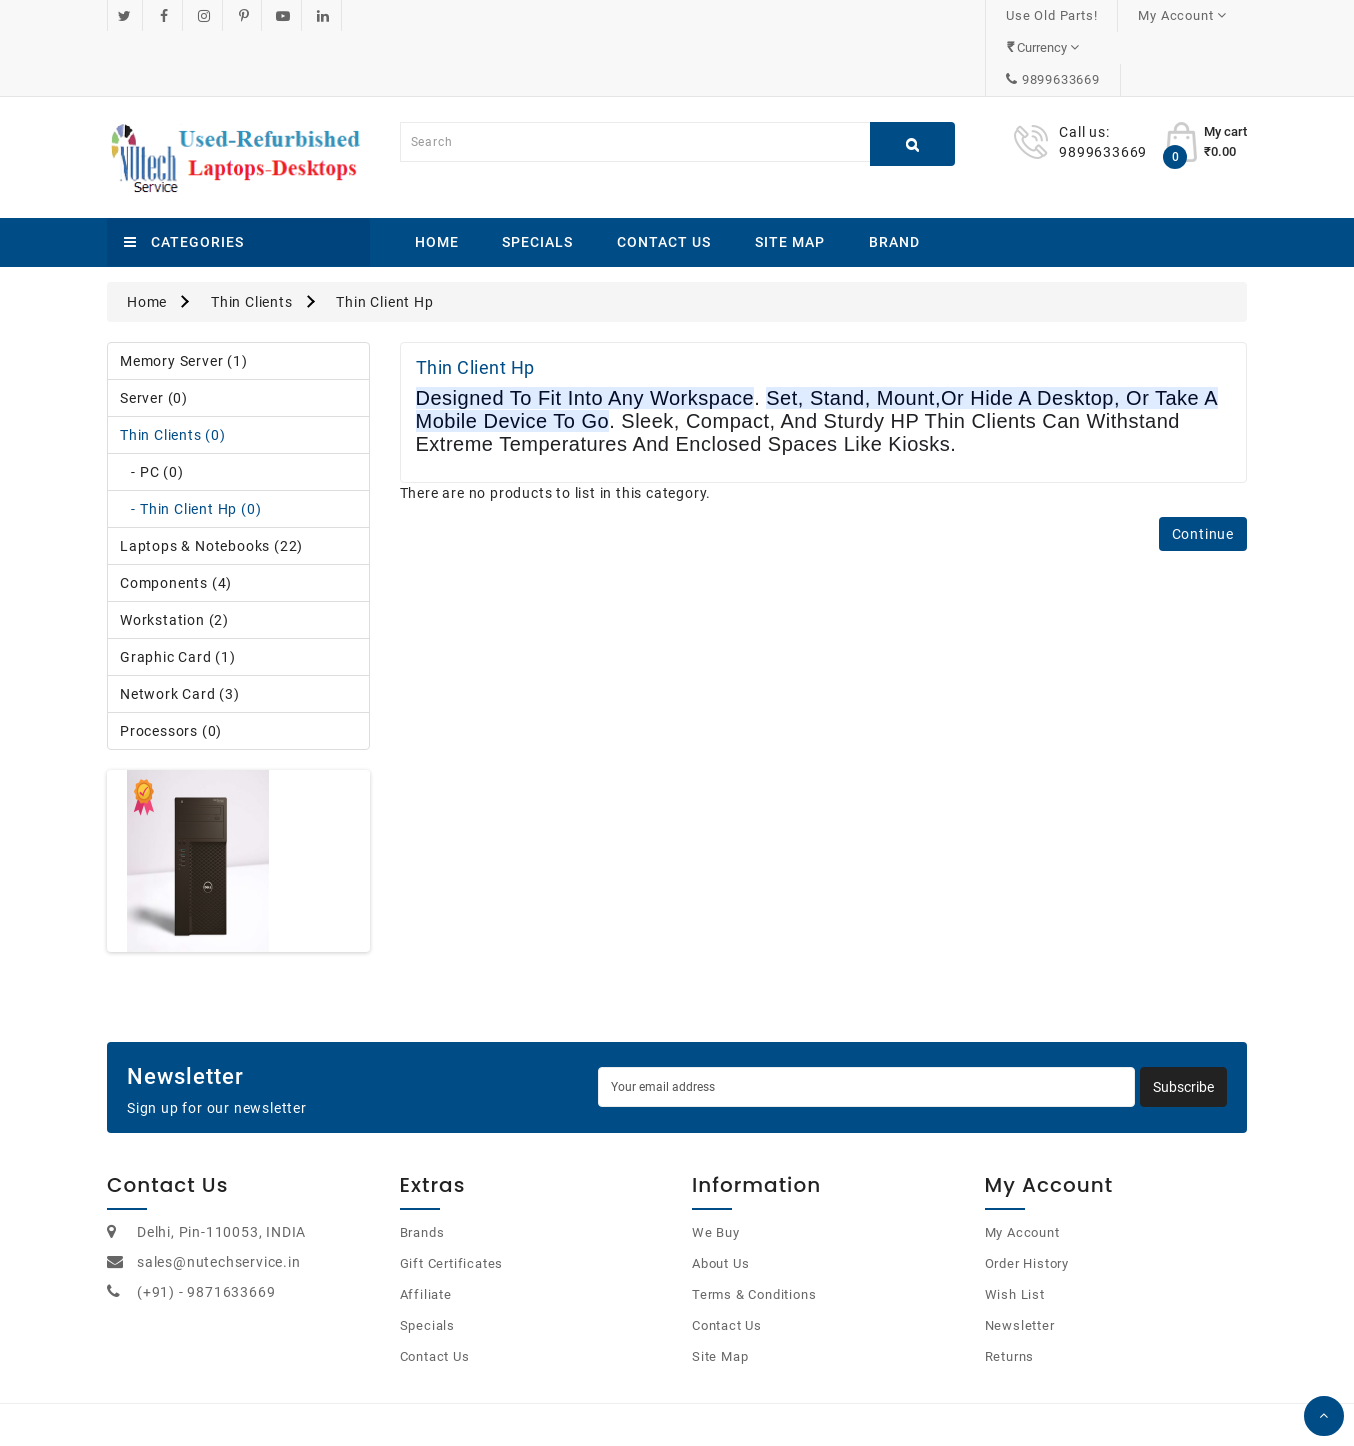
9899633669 (1187, 15)
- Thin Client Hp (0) (190, 445)
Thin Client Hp (384, 238)
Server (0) (154, 334)
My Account (1022, 1168)
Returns (1010, 1292)
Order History (1027, 1199)
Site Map (790, 178)
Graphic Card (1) (178, 593)
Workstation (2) (174, 556)
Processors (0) (171, 667)
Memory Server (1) (184, 297)
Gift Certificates (452, 1199)
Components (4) (176, 519)
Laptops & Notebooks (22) (211, 482)
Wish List (1015, 1230)
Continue (1203, 470)
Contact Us (664, 178)
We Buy (716, 1168)
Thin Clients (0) (173, 371)
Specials (537, 178)
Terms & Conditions (754, 1230)
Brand (894, 178)
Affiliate (426, 1230)
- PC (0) (152, 408)
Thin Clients (252, 238)
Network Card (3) (180, 630)
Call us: (1084, 68)
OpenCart (653, 1405)
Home (437, 178)
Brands (422, 1168)
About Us (720, 1199)
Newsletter (1020, 1261)
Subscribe (1183, 1023)
